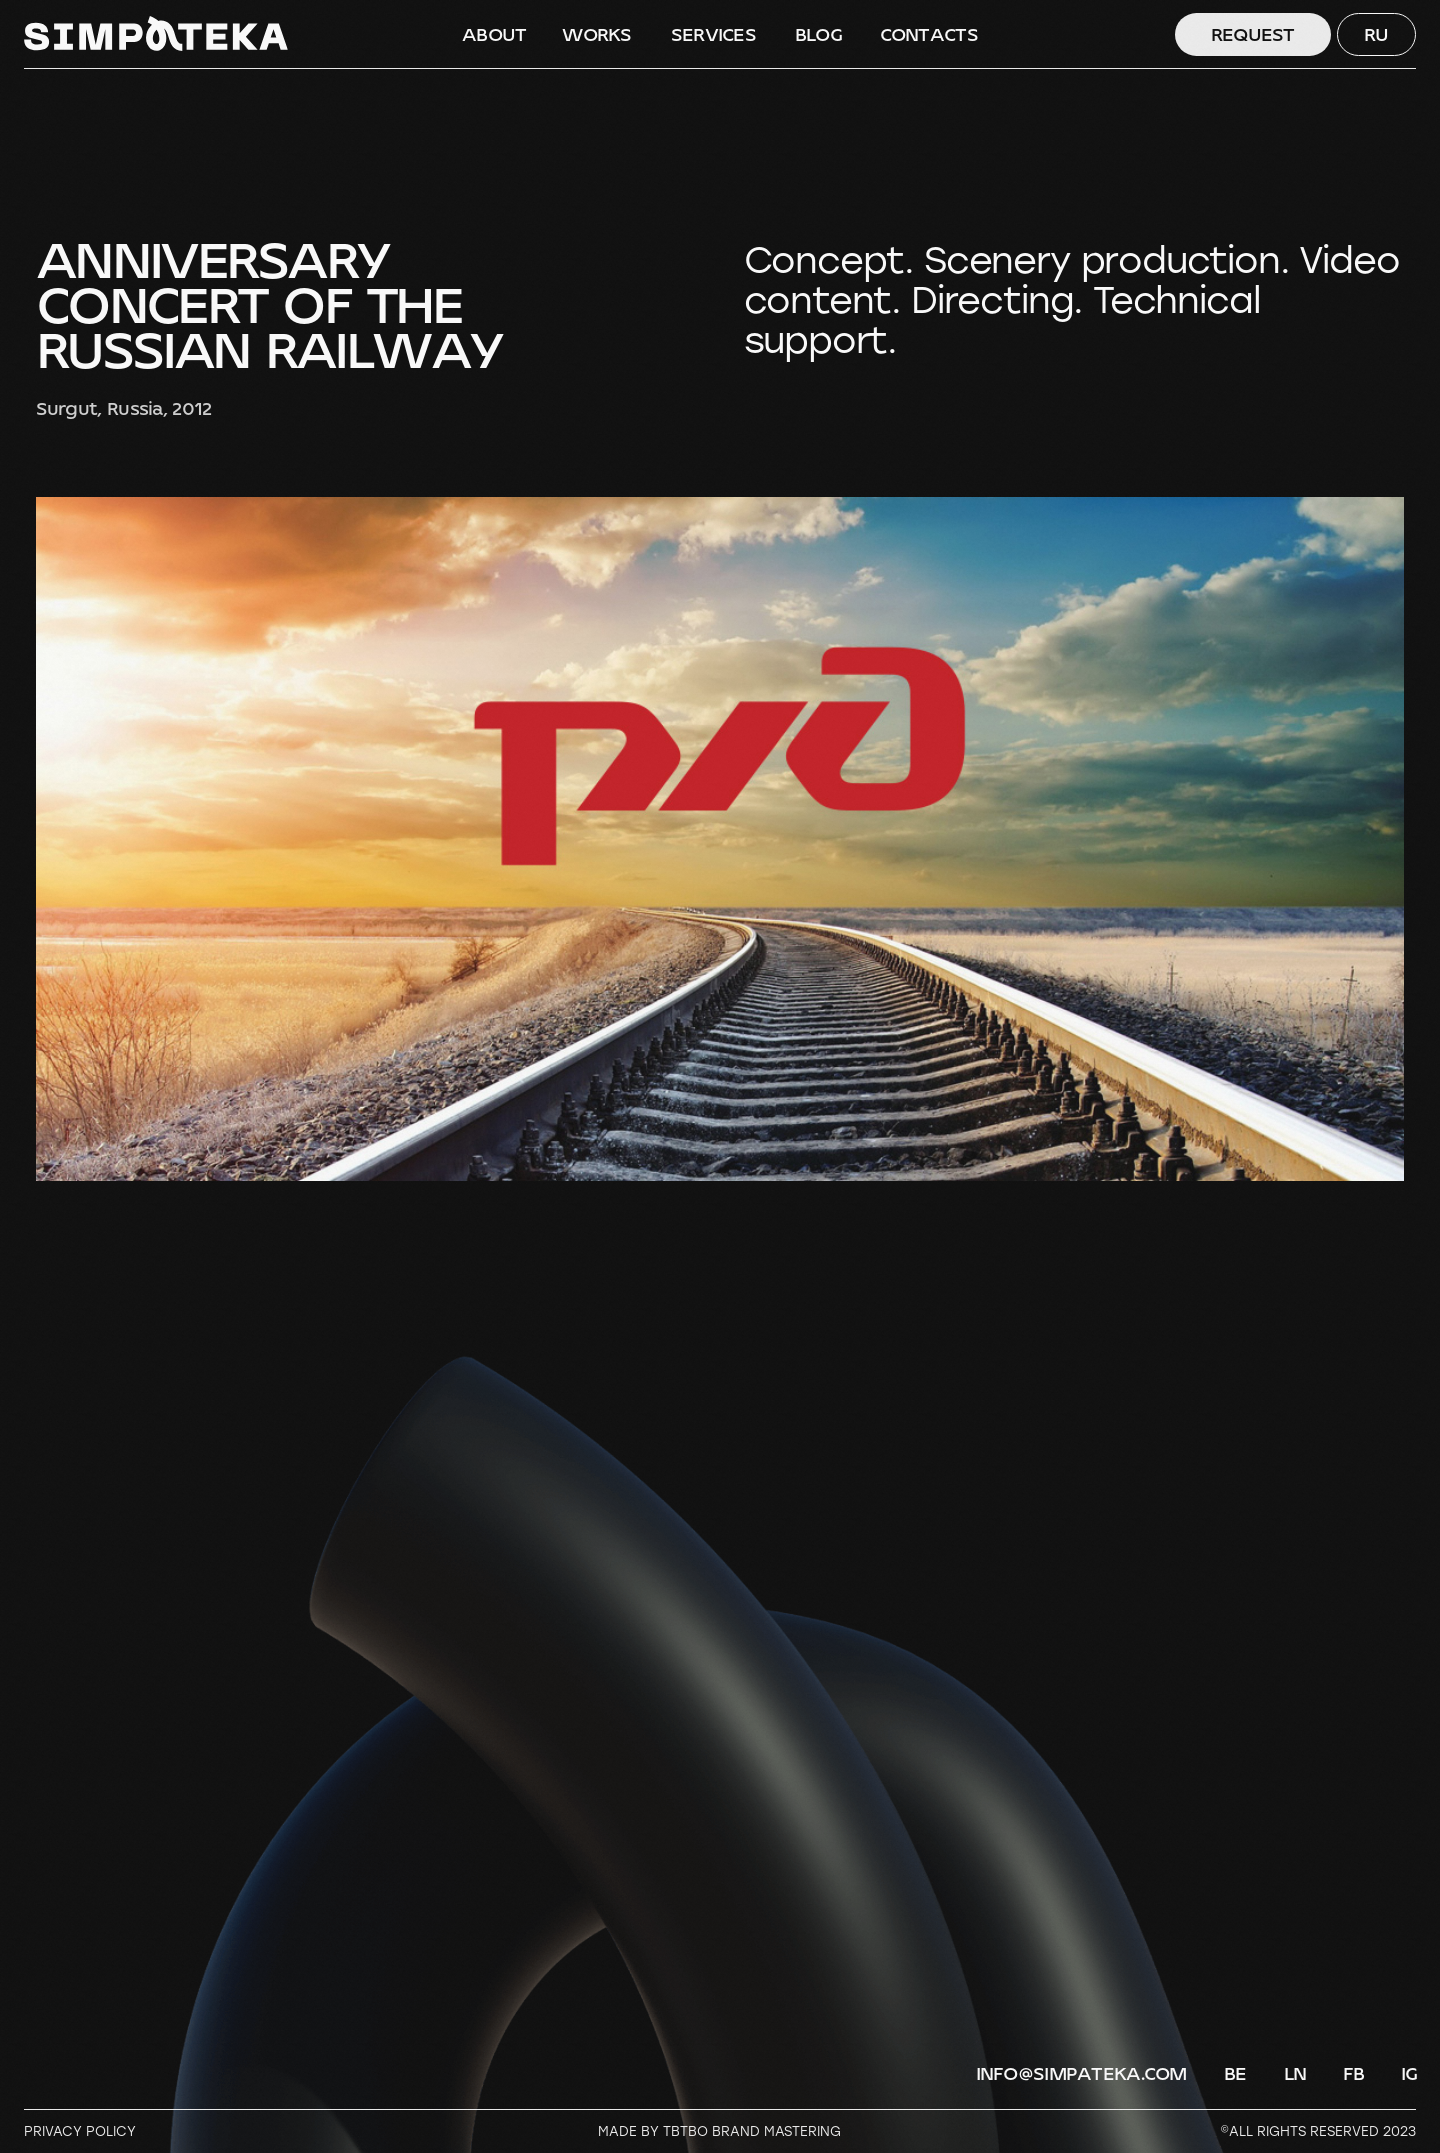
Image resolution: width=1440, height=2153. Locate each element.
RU (1376, 35)
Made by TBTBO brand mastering (719, 2131)
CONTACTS (929, 35)
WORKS (596, 35)
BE (1235, 2074)
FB (1354, 2074)
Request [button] (1253, 35)
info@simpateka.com (1081, 2074)
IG (1409, 2074)
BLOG (818, 35)
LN (1295, 2074)
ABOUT (494, 35)
